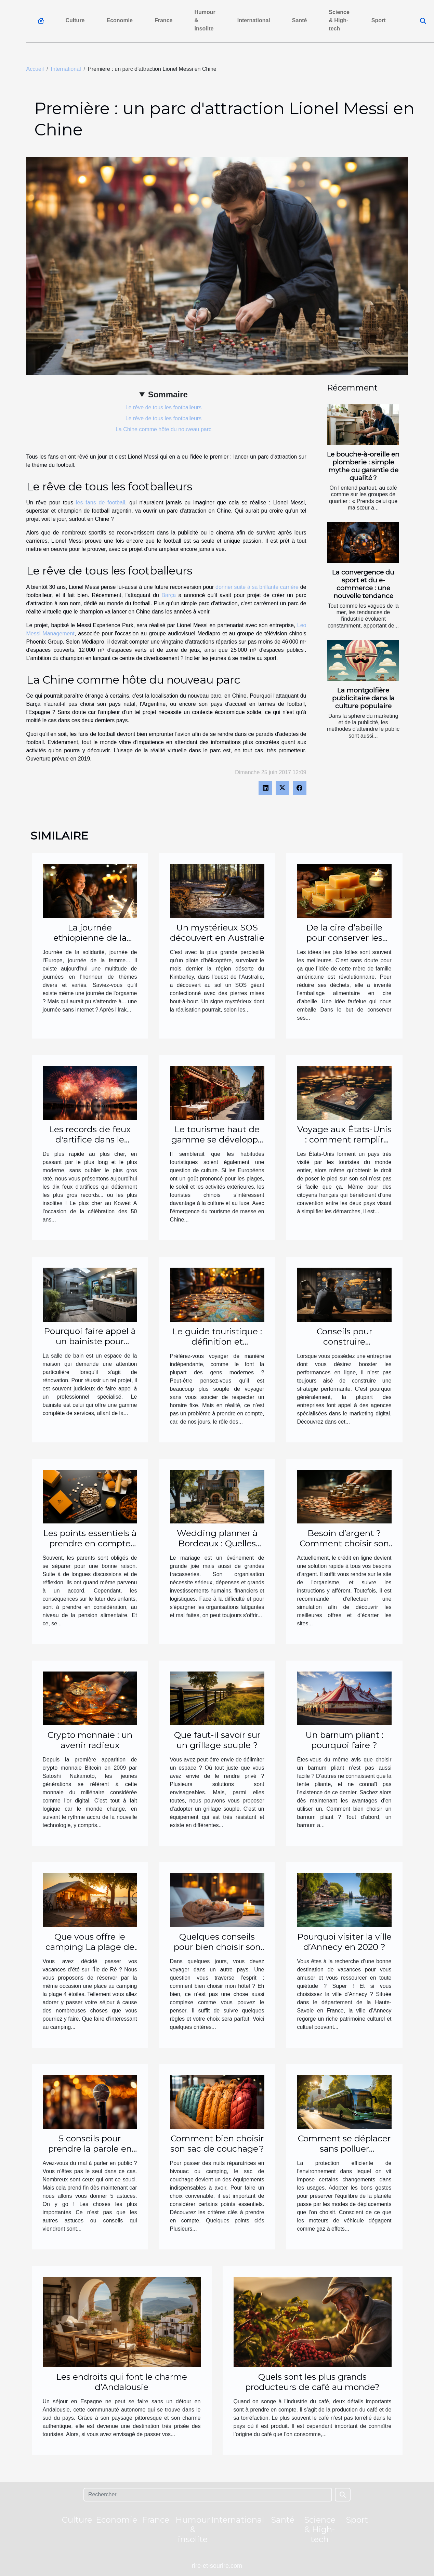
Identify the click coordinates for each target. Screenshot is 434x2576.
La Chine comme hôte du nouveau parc (163, 429)
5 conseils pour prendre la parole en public (90, 2148)
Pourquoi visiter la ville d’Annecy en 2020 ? (344, 1941)
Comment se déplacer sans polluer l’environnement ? (344, 2148)
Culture (75, 20)
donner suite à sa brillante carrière (257, 587)
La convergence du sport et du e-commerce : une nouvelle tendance (363, 584)
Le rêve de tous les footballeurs (163, 407)
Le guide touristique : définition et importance (217, 1341)
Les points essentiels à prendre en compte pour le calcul (89, 1543)
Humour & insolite (204, 20)
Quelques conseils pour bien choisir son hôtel (217, 1946)
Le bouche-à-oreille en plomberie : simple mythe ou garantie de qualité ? (363, 466)
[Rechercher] (207, 2494)
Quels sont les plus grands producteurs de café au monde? (312, 2382)
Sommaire (168, 394)
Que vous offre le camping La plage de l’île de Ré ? (89, 1946)
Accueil (35, 69)
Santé (299, 20)
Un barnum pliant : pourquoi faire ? (344, 1740)
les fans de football (100, 502)
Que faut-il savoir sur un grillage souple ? (217, 1740)
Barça (168, 595)
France (163, 20)
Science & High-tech (339, 20)
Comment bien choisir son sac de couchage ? (217, 2143)
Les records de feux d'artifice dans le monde (90, 1139)
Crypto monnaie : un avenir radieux (90, 1740)
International (253, 20)
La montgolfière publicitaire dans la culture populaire (363, 698)
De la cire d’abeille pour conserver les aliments (344, 937)
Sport (378, 20)
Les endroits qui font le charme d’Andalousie (121, 2382)
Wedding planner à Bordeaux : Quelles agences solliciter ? (217, 1543)
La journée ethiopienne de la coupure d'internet (90, 937)
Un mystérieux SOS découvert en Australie (217, 932)
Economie (120, 20)
